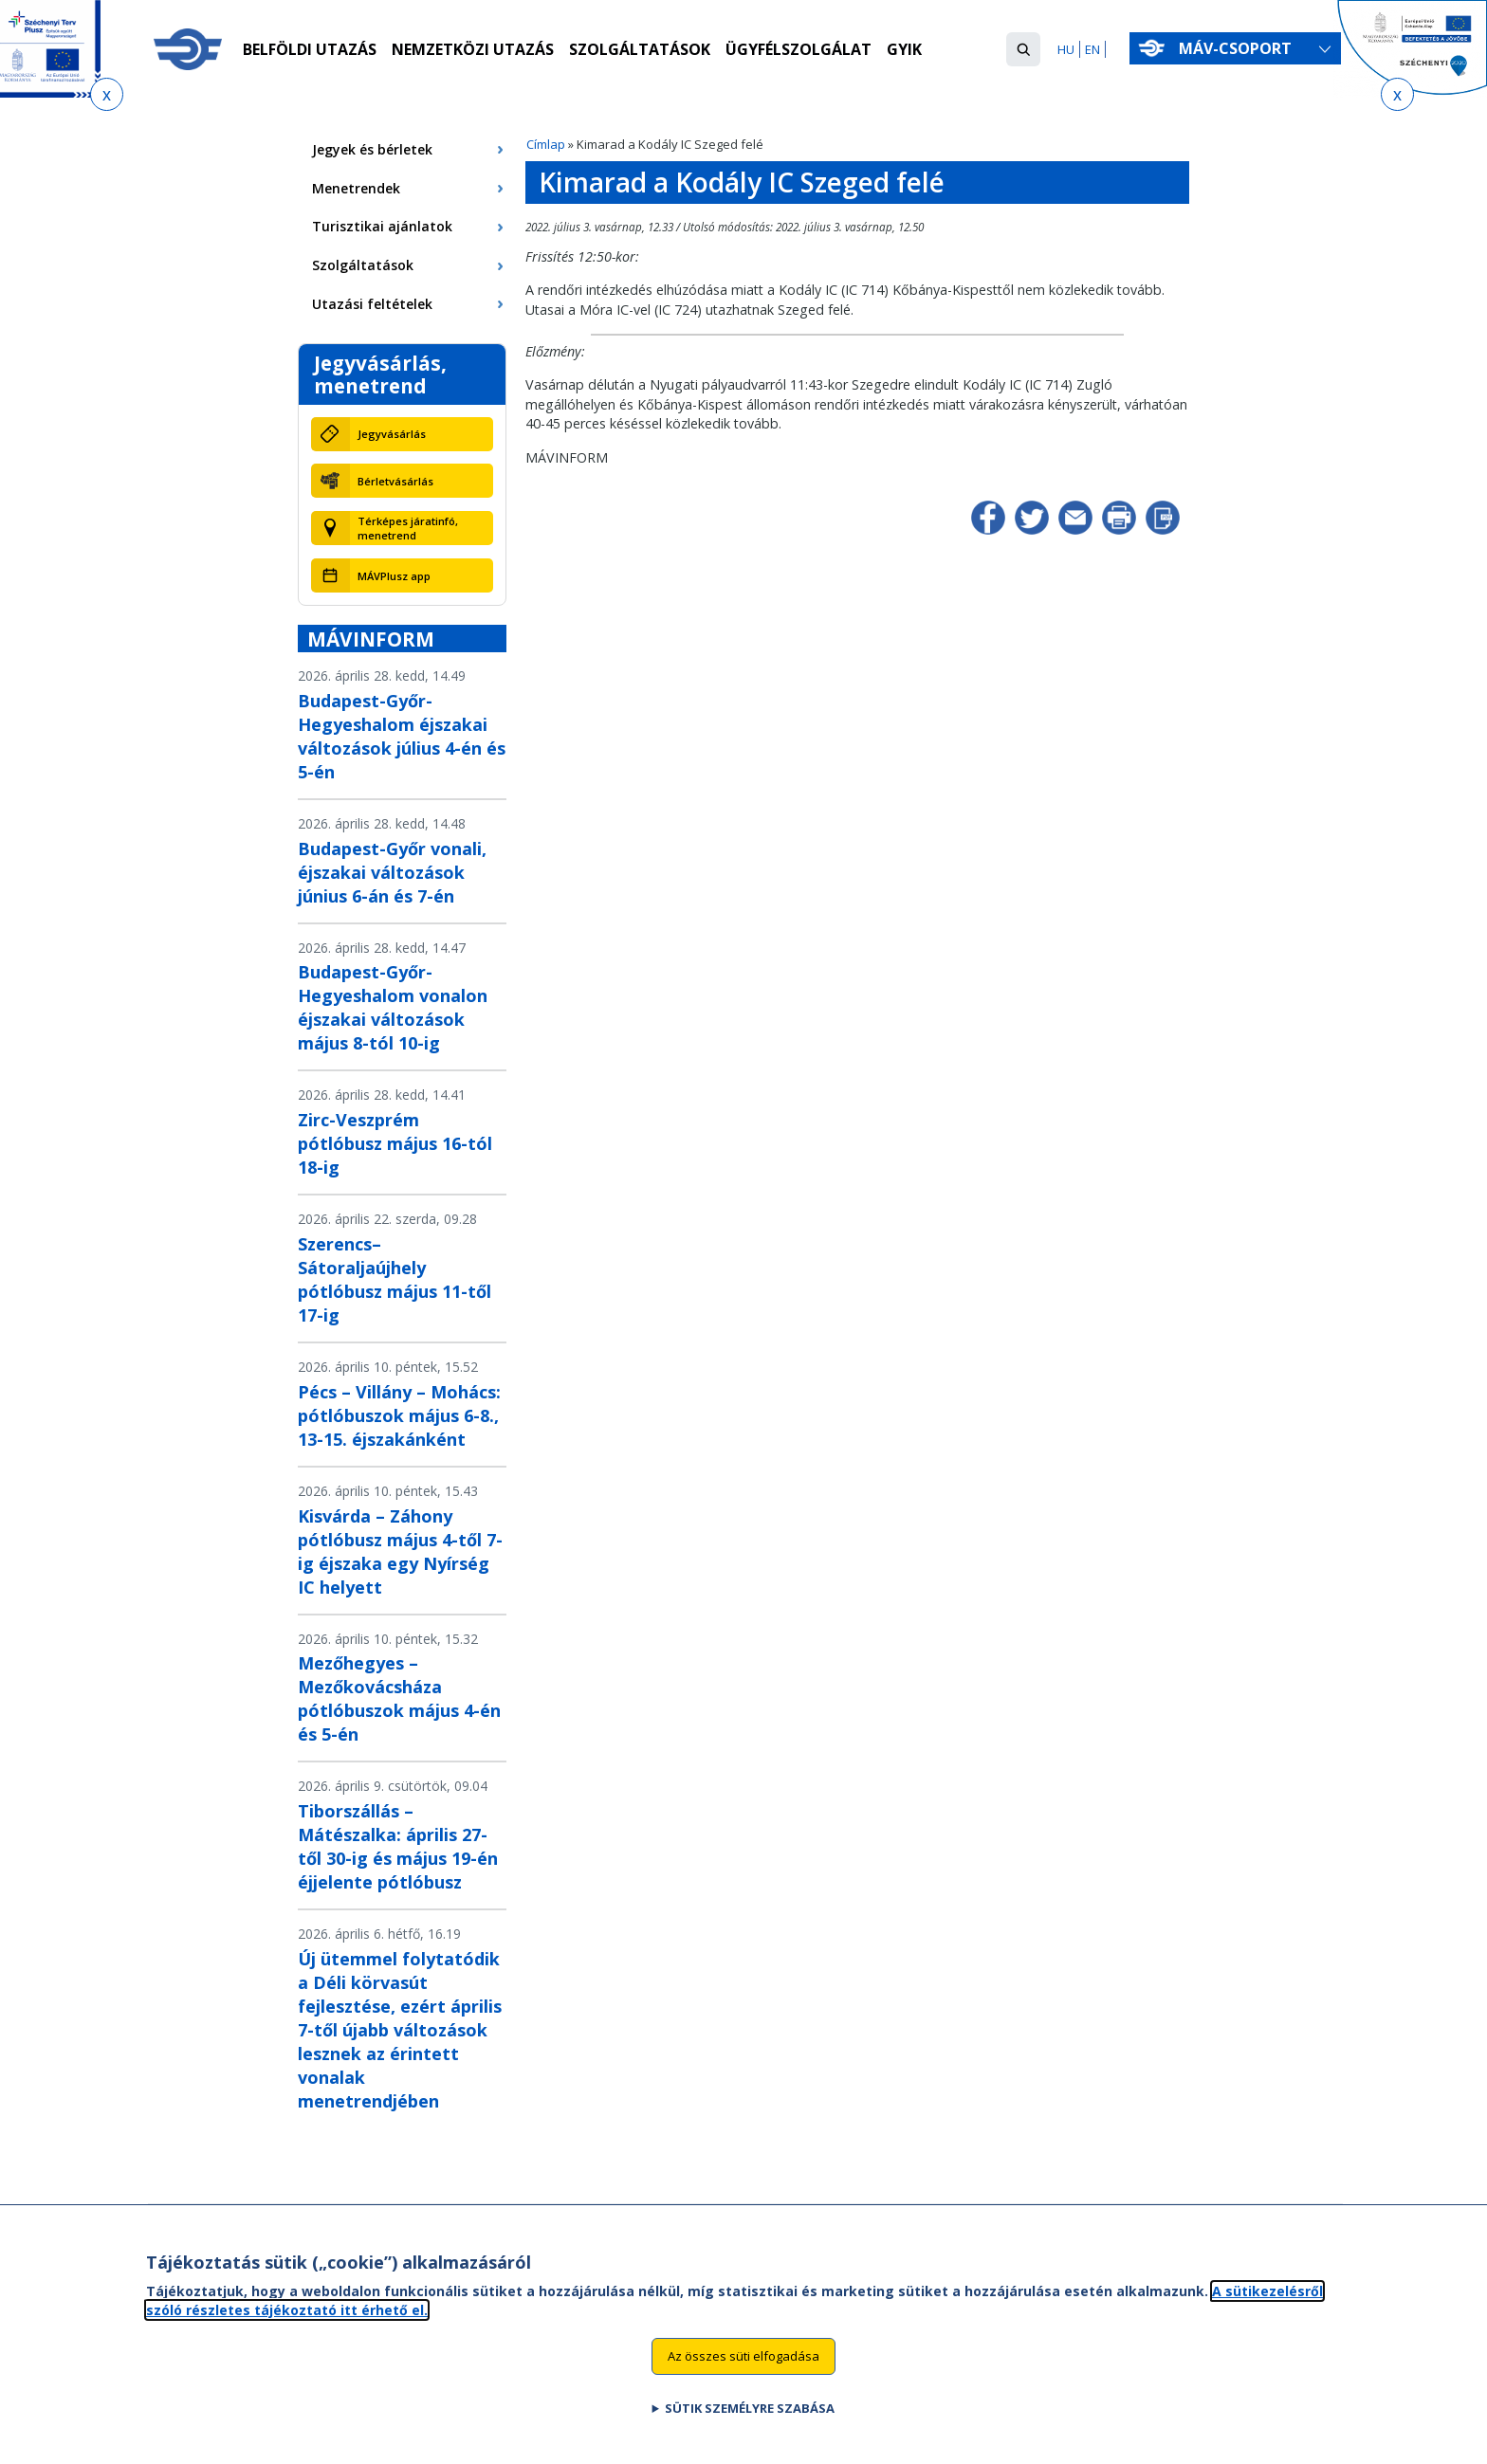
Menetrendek (356, 188)
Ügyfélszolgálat (798, 50)
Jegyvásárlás (392, 434)
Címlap (545, 144)
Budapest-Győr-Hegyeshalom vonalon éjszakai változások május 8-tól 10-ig (392, 1007)
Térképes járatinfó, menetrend (408, 528)
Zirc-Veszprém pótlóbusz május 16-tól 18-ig (395, 1143)
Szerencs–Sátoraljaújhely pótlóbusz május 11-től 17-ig (394, 1279)
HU (1065, 49)
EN (1092, 49)
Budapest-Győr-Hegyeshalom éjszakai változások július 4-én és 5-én (401, 736)
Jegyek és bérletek (372, 149)
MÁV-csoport (1239, 48)
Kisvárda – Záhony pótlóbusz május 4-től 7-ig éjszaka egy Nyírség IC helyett (400, 1551)
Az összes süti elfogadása (743, 2362)
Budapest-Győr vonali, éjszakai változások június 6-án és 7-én (392, 872)
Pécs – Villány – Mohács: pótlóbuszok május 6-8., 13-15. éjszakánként (399, 1415)
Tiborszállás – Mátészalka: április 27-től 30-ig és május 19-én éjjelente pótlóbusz (398, 1846)
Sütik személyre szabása (750, 2414)
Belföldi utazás (309, 50)
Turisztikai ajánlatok (382, 226)
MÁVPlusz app (394, 576)
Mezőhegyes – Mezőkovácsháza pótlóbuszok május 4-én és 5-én (399, 1698)
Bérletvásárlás (395, 481)
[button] (1023, 49)
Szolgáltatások (639, 50)
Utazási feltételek (372, 304)
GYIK (904, 50)
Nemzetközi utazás (473, 50)
